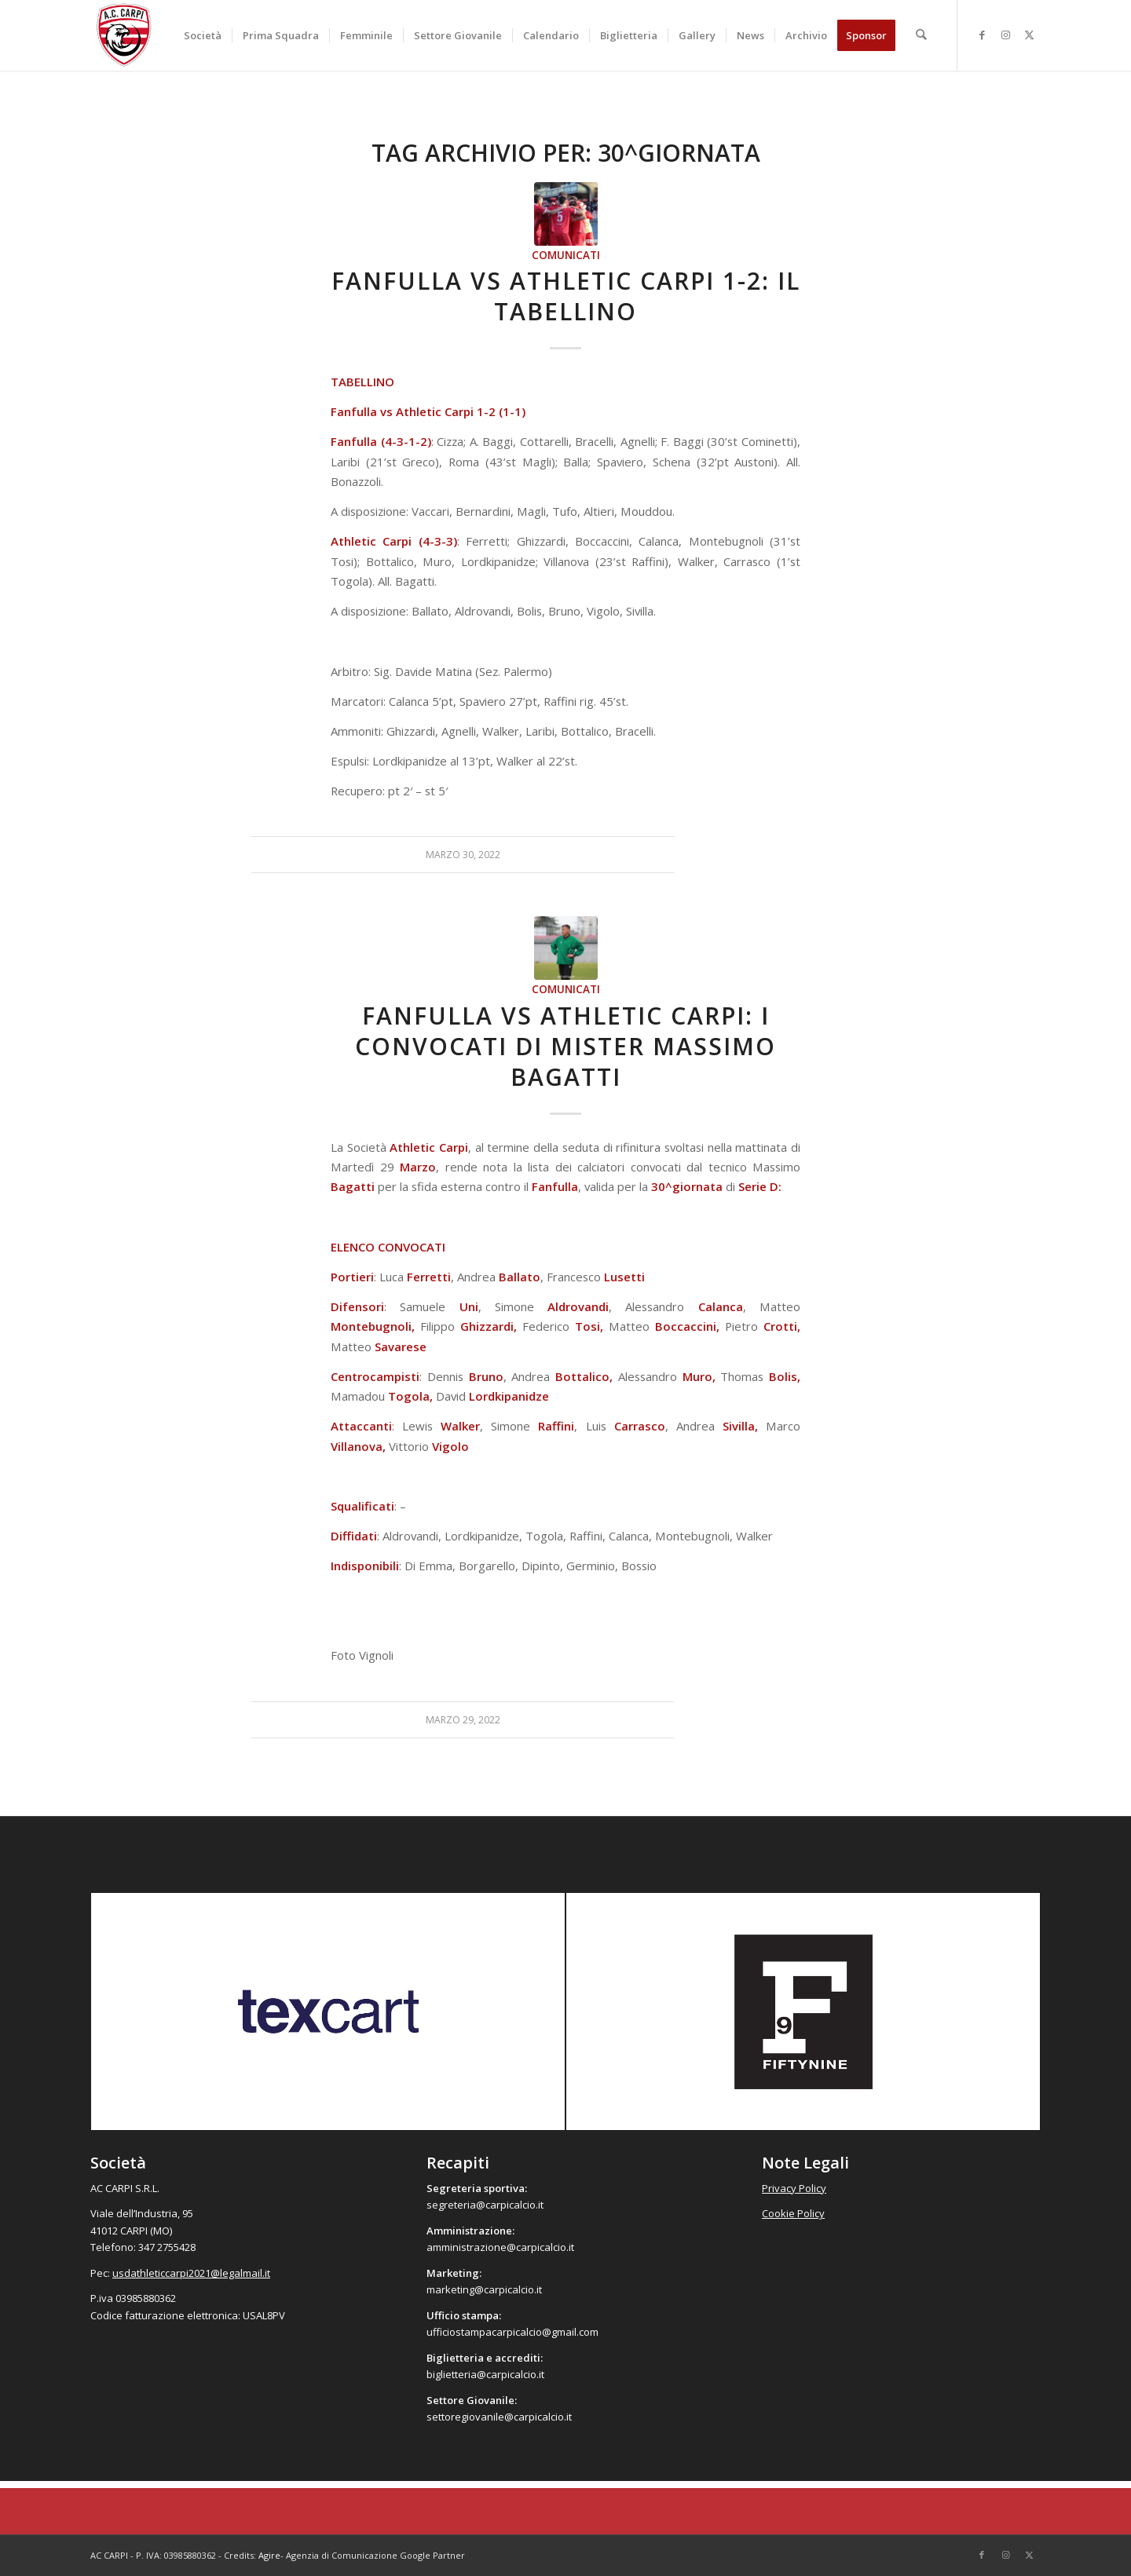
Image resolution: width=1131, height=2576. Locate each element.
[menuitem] (203, 35)
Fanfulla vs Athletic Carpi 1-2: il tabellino (565, 296)
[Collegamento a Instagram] (1005, 34)
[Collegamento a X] (1029, 34)
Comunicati (566, 255)
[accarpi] (124, 35)
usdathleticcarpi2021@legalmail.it (191, 2273)
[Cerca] (921, 35)
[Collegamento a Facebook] (982, 34)
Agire (269, 2555)
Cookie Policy (793, 2213)
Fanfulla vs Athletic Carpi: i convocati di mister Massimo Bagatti (565, 1046)
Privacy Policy (794, 2188)
